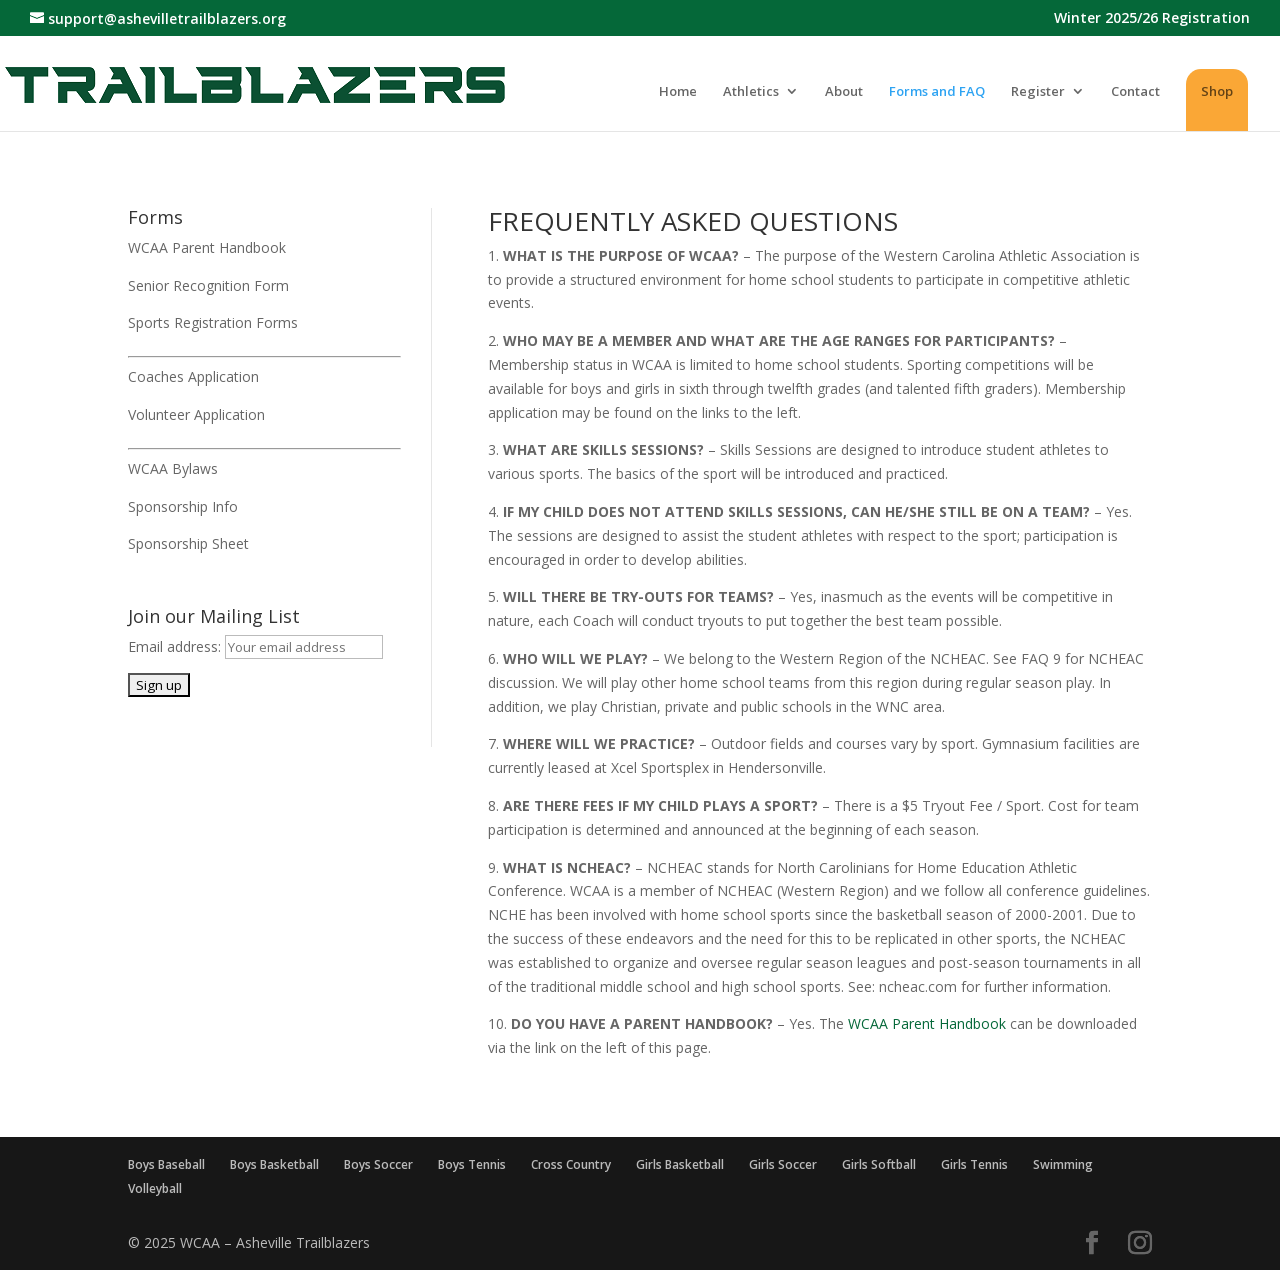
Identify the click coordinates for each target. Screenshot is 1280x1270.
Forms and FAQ (937, 92)
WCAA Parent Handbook (207, 247)
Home (678, 92)
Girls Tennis (974, 1164)
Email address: (176, 646)
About (844, 92)
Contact (1135, 92)
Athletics (751, 92)
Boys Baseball (166, 1164)
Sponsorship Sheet (188, 543)
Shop (1217, 91)
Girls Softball (879, 1164)
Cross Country (571, 1164)
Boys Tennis (472, 1164)
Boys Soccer (378, 1164)
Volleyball (155, 1188)
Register (1038, 92)
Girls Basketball (680, 1164)
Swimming (1063, 1164)
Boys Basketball (274, 1164)
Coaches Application (193, 376)
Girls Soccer (783, 1164)
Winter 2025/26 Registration (1152, 19)
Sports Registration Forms (213, 322)
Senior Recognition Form (208, 285)
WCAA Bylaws (173, 468)
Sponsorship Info (183, 506)
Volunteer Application (196, 414)
